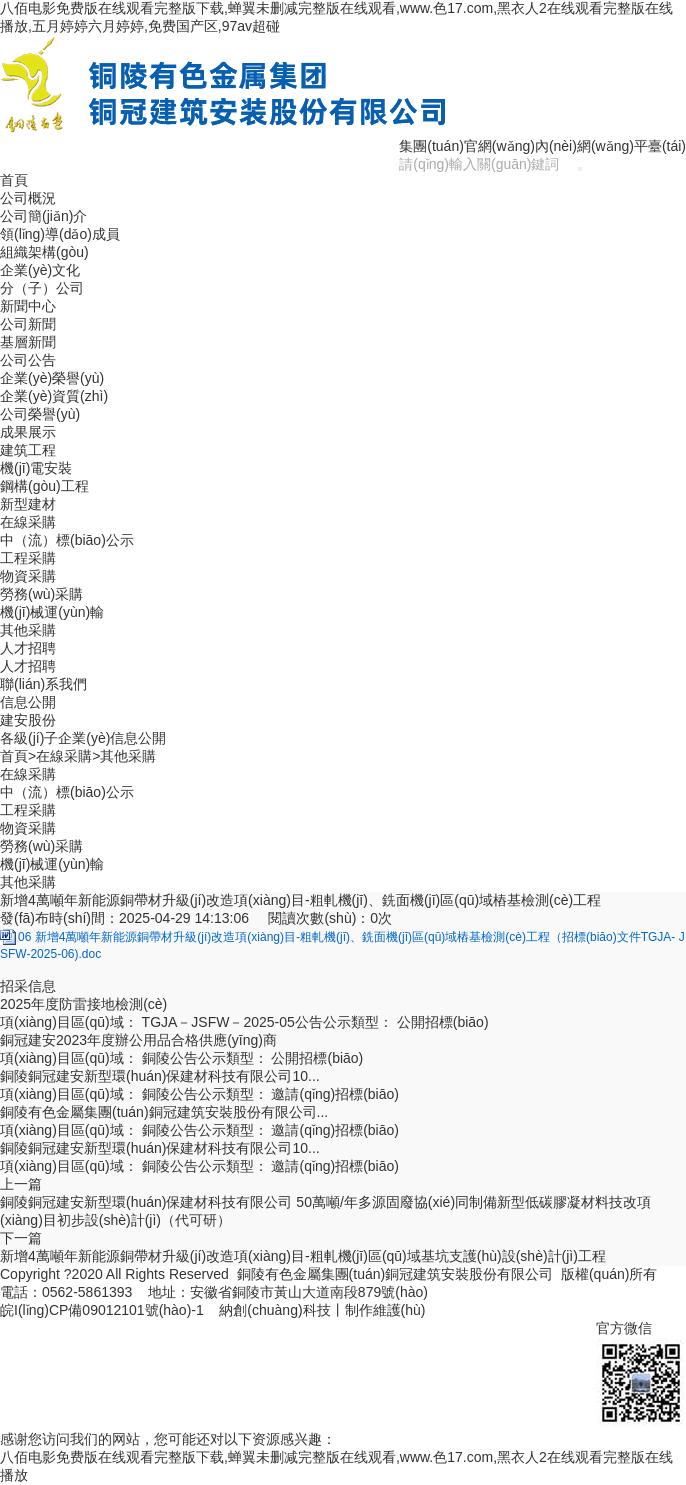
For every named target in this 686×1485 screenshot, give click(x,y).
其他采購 (28, 630)
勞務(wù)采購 (41, 594)
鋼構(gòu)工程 (44, 486)
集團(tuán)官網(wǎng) (467, 146)
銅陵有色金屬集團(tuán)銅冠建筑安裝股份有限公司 (395, 1274)
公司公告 (28, 360)
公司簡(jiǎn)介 (43, 216)
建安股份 (28, 720)
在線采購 (28, 522)
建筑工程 (28, 450)
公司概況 (28, 198)
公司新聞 (28, 324)
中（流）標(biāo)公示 (67, 540)
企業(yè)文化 (40, 270)
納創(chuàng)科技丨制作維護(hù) (322, 1310)
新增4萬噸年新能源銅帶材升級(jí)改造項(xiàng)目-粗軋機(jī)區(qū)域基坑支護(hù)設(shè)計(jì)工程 (303, 1256)
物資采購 (28, 576)
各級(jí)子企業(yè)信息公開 (83, 738)
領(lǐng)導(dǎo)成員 (60, 234)
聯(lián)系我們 (43, 684)
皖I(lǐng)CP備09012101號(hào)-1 (102, 1310)
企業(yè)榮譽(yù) (52, 378)
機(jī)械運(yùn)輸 (52, 612)
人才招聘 (28, 648)
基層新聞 (28, 342)
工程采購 (28, 558)
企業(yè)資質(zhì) (54, 396)
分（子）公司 (42, 288)
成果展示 (28, 432)
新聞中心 (28, 306)
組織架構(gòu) (44, 252)
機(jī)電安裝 (36, 468)
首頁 (14, 180)
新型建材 (28, 504)
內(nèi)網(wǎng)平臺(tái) (610, 146)
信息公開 (28, 702)
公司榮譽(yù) (40, 414)
